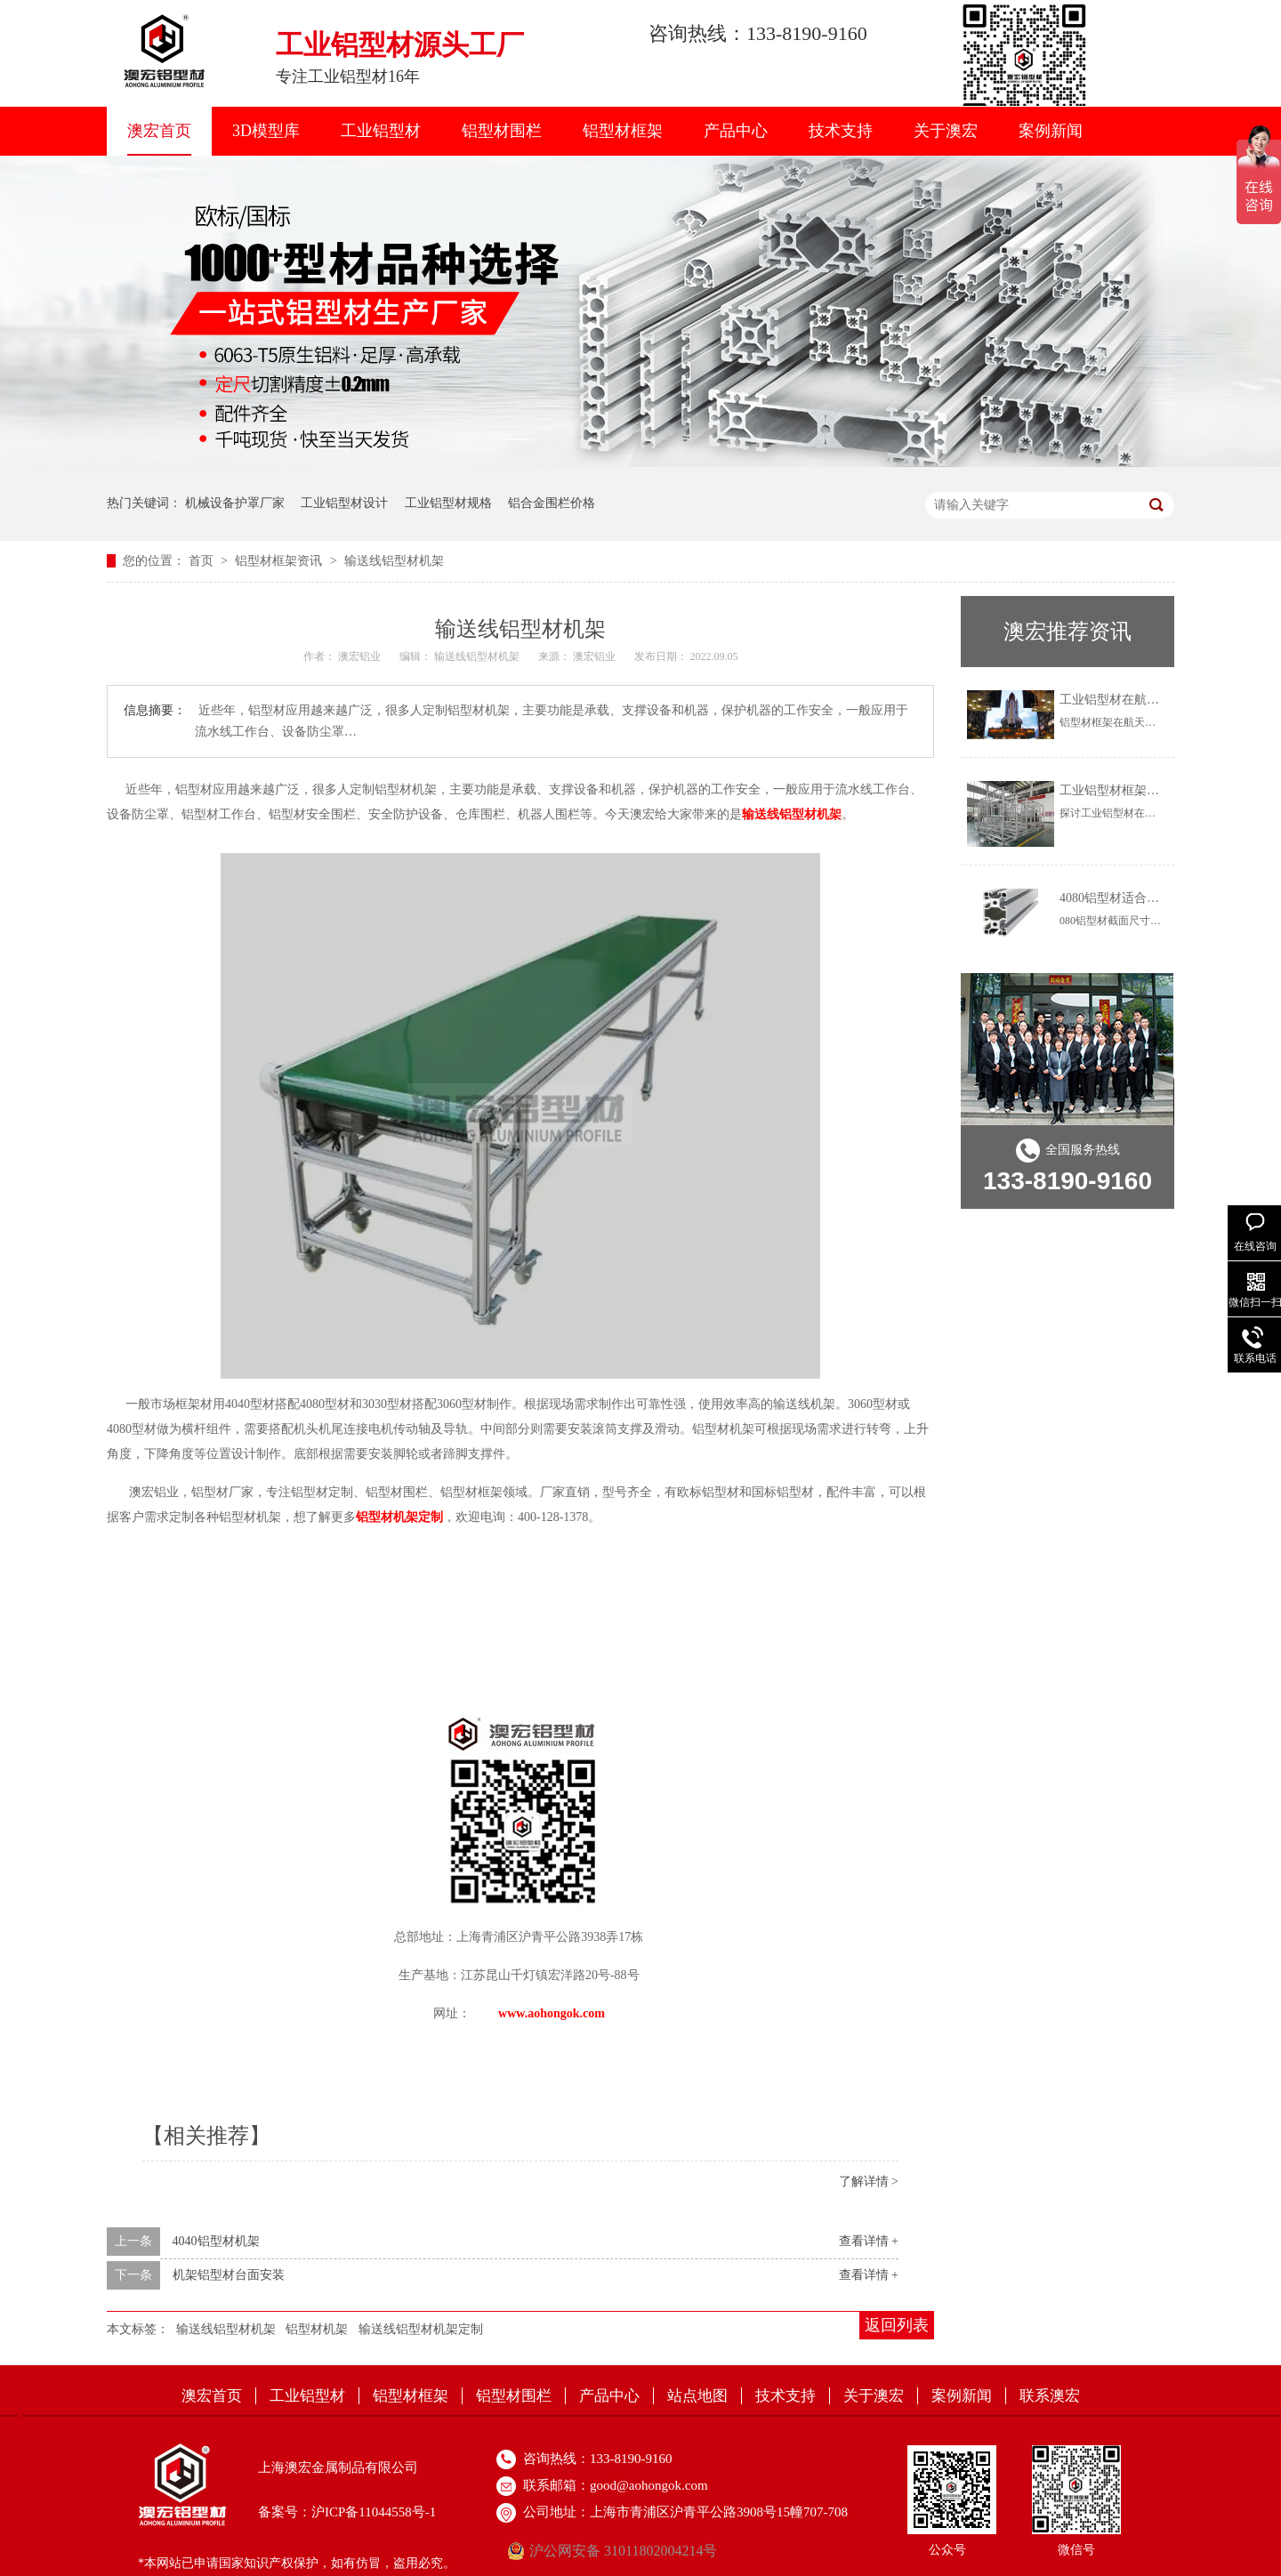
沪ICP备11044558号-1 (373, 2512)
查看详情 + (868, 2241)
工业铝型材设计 (344, 503)
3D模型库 (266, 131)
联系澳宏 (1049, 2395)
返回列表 (897, 2325)
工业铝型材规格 (448, 503)
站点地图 (697, 2395)
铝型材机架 (317, 2329)
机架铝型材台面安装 (229, 2275)
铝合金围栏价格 (551, 503)
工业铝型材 (381, 131)
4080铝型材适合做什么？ (1127, 898)
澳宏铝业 (360, 656)
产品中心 (736, 131)
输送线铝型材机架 (394, 561)
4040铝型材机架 (216, 2241)
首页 (203, 561)
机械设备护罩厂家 (235, 503)
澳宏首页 (159, 131)
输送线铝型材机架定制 (421, 2329)
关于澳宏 (946, 131)
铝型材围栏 (502, 131)
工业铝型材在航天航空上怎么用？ (1152, 699)
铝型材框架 (623, 131)
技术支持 (841, 131)
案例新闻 (1051, 131)
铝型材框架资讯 (280, 561)
